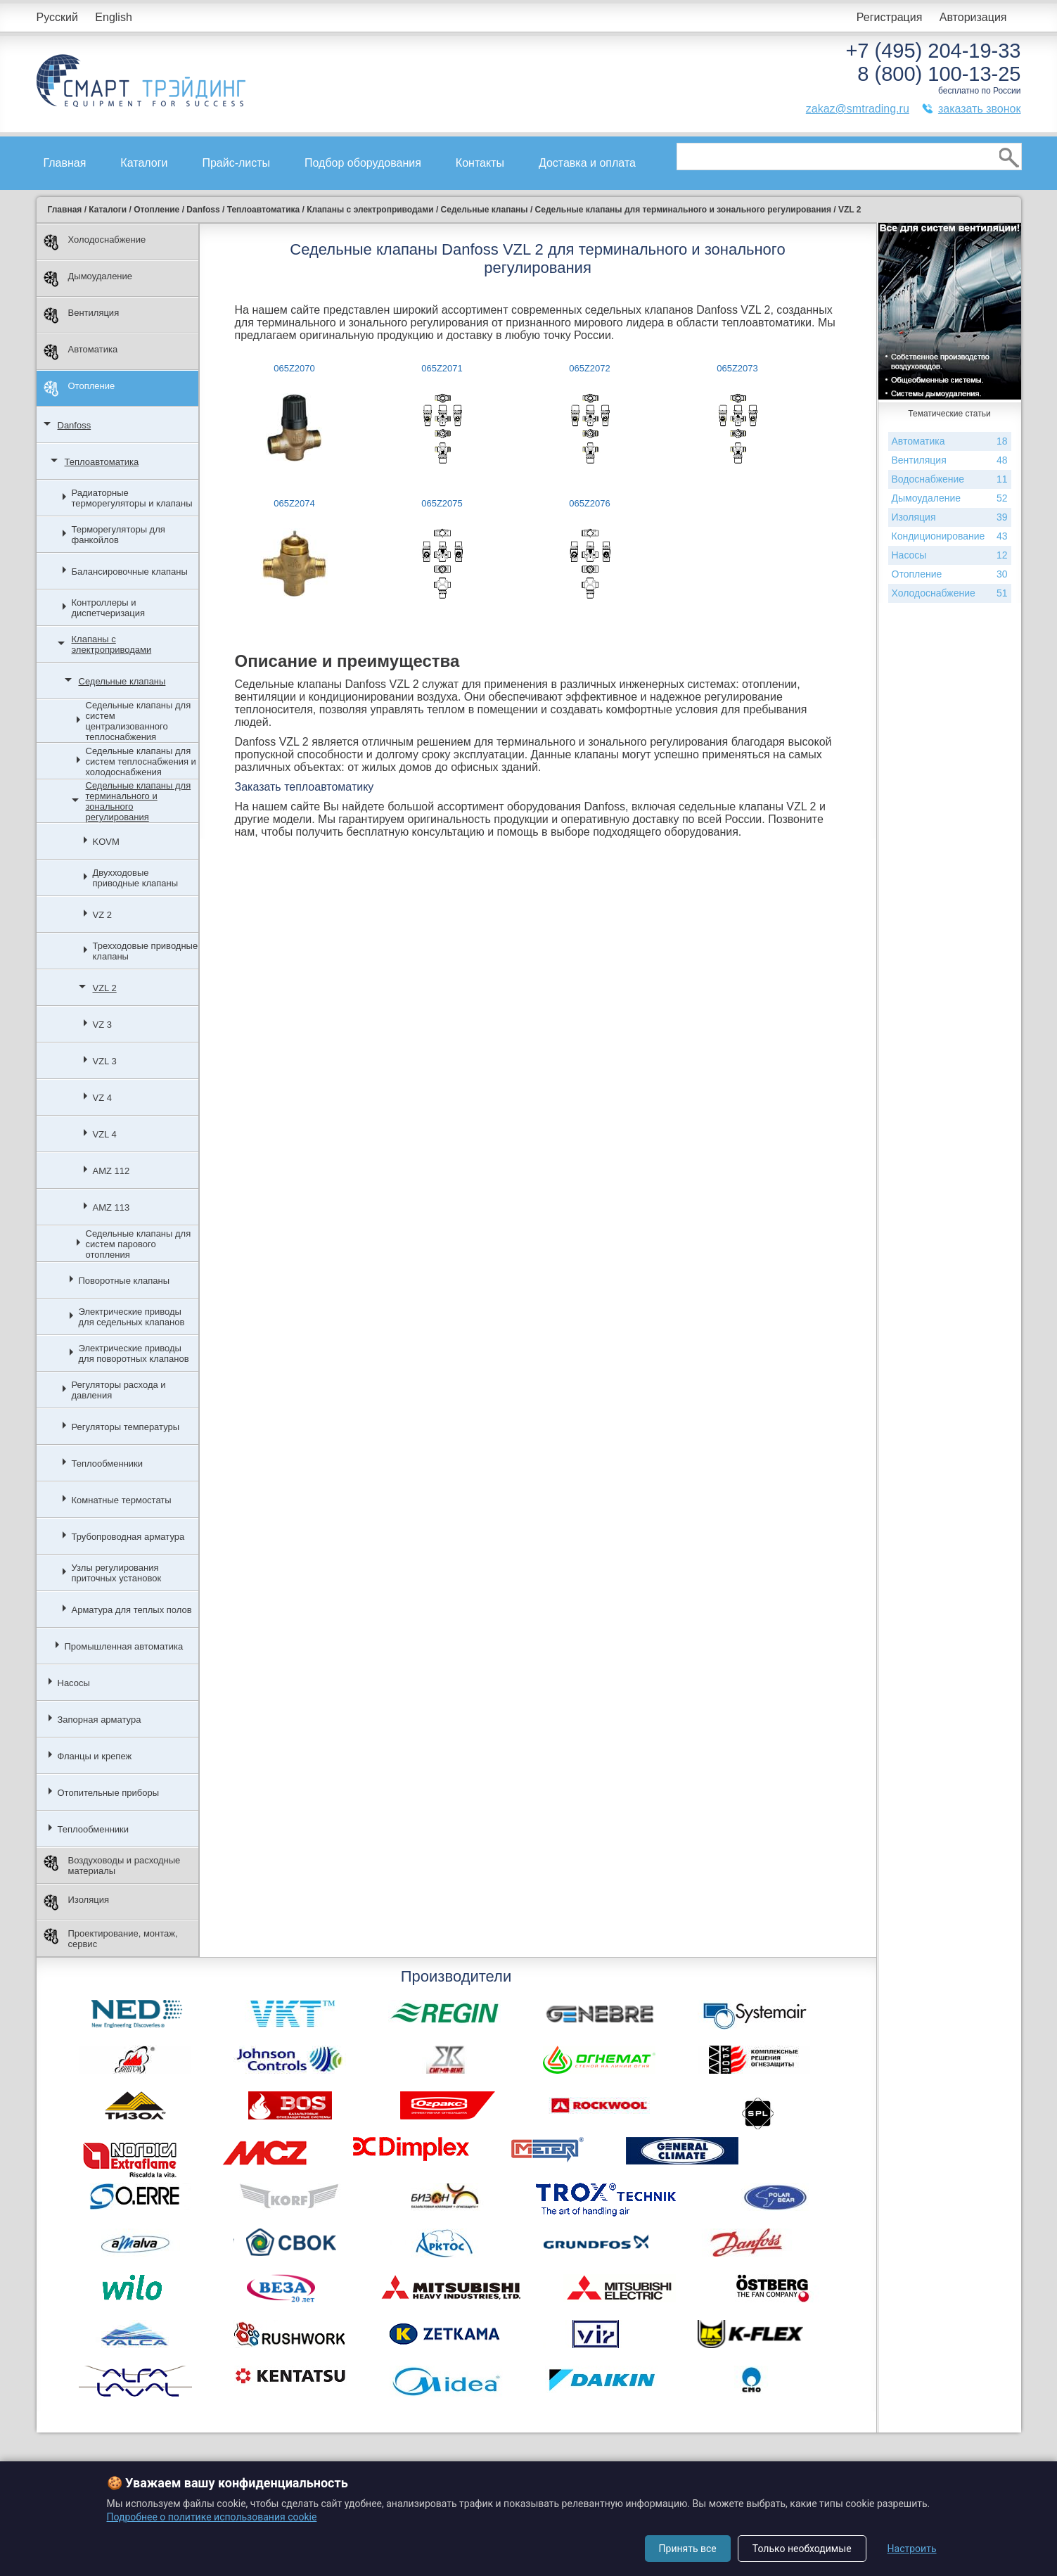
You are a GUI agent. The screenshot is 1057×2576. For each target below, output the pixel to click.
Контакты (480, 163)
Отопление (79, 389)
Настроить (912, 2548)
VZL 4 (105, 1134)
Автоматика (81, 352)
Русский (57, 17)
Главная (65, 163)
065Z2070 (294, 368)
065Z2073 (737, 368)
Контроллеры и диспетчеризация (109, 607)
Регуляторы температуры (126, 1427)
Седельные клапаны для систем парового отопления (138, 1244)
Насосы (74, 1683)
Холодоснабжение (95, 242)
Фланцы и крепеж (95, 1756)
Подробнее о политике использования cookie (212, 2517)
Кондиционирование (950, 536)
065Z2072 (589, 368)
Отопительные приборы (109, 1792)
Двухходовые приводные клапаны (136, 877)
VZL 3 (105, 1061)
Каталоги (143, 163)
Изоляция (76, 1902)
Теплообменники (107, 1463)
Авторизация (973, 17)
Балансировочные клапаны (130, 571)
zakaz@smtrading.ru (857, 109)
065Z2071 (442, 368)
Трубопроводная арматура (128, 1536)
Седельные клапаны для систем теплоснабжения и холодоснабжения (141, 761)
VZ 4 (102, 1097)
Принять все (688, 2548)
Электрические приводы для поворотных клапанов (134, 1353)
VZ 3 (102, 1024)
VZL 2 (105, 988)
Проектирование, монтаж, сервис (111, 1938)
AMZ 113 (111, 1207)
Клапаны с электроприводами (112, 644)
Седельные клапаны (122, 681)
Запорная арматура (99, 1719)
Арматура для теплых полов (132, 1610)
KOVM (106, 841)
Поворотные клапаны (124, 1280)
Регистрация (890, 17)
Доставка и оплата (587, 163)
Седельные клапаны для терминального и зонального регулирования (138, 801)
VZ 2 (102, 915)
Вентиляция (82, 315)
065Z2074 (294, 503)
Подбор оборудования (363, 163)
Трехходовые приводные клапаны (145, 951)
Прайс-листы (236, 163)
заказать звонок (979, 109)
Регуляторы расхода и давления (119, 1390)
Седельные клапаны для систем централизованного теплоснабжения (138, 721)
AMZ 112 (111, 1171)
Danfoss (74, 425)
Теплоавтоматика (102, 462)
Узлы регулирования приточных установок (117, 1572)
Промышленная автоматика (124, 1646)
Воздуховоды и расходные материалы (112, 1865)
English (113, 17)
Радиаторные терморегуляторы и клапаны (132, 498)
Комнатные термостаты (122, 1500)
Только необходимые (802, 2548)
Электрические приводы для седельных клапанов (132, 1316)
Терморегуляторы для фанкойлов (118, 534)
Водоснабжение (950, 479)
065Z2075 (442, 503)
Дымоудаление (88, 279)
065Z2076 (589, 503)
